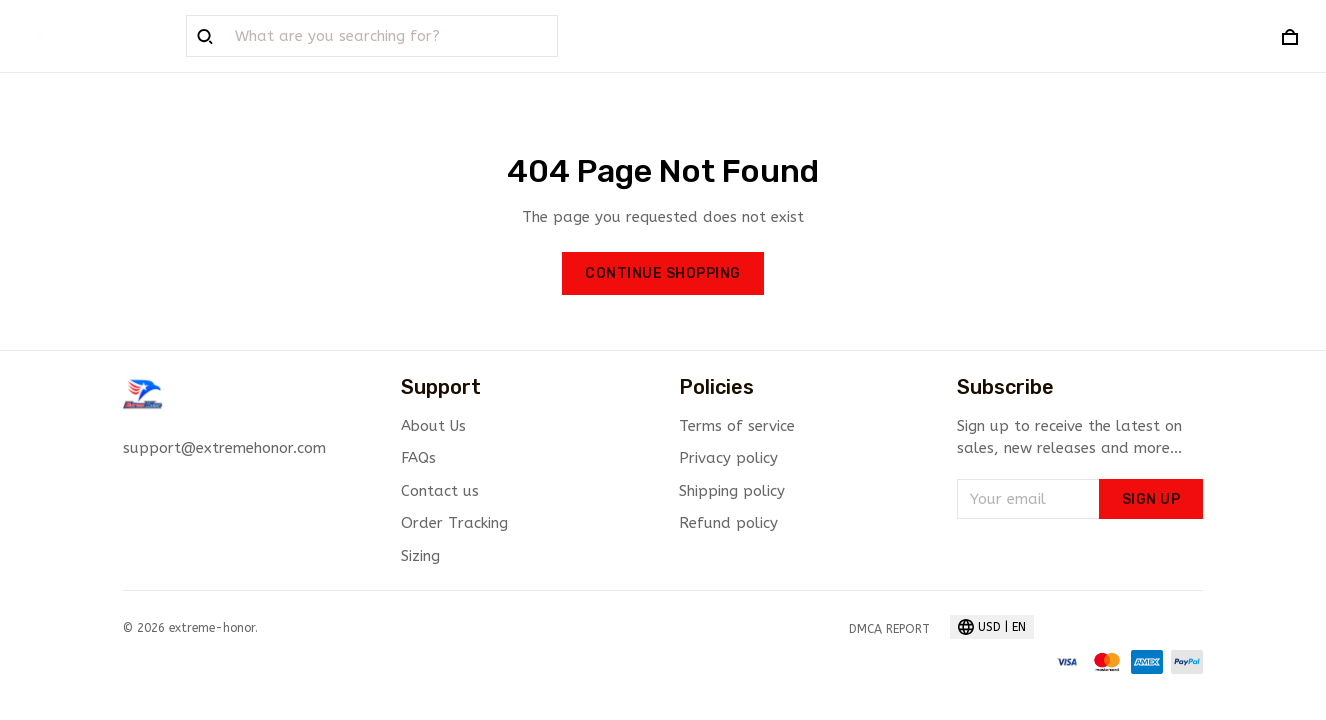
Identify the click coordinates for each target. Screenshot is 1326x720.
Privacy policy (728, 458)
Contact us (440, 491)
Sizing (420, 556)
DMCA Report (889, 629)
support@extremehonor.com (224, 448)
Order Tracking (454, 523)
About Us (433, 426)
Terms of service (737, 426)
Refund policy (728, 523)
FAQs (418, 458)
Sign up (1151, 499)
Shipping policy (732, 491)
